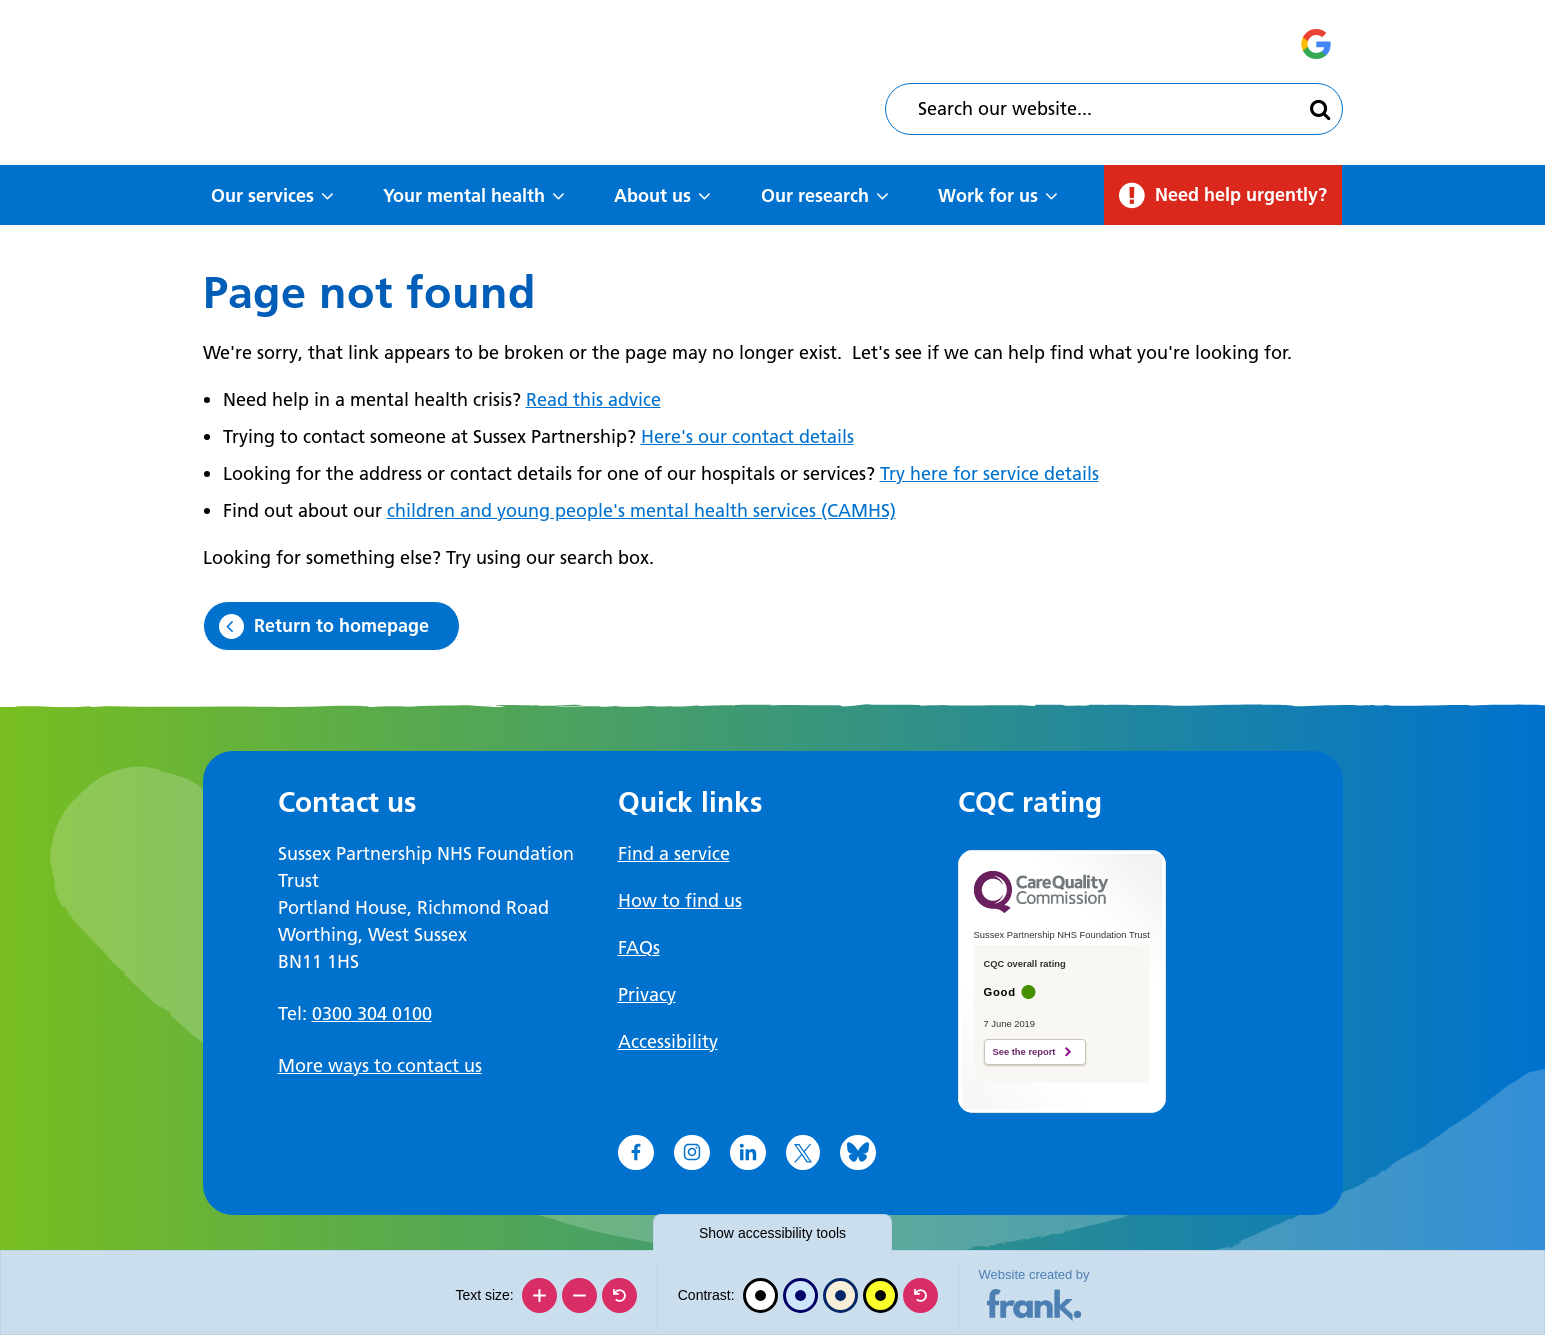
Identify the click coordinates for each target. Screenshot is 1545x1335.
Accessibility (668, 1041)
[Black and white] (760, 1295)
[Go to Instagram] (692, 1153)
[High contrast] (880, 1295)
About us (652, 195)
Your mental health (464, 195)
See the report (1024, 1052)
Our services (262, 195)
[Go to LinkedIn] (748, 1153)
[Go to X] (803, 1153)
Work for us (988, 195)
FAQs (639, 947)
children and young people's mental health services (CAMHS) (641, 510)
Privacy (647, 994)
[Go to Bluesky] (858, 1153)
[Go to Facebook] (636, 1153)
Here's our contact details (747, 436)
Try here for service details (989, 473)
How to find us (680, 900)
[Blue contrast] (800, 1295)
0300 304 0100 (372, 1013)
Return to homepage (341, 625)
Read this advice (593, 399)
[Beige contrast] (840, 1295)
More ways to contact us (380, 1065)
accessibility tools (772, 1233)
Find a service (674, 853)
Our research (815, 195)
